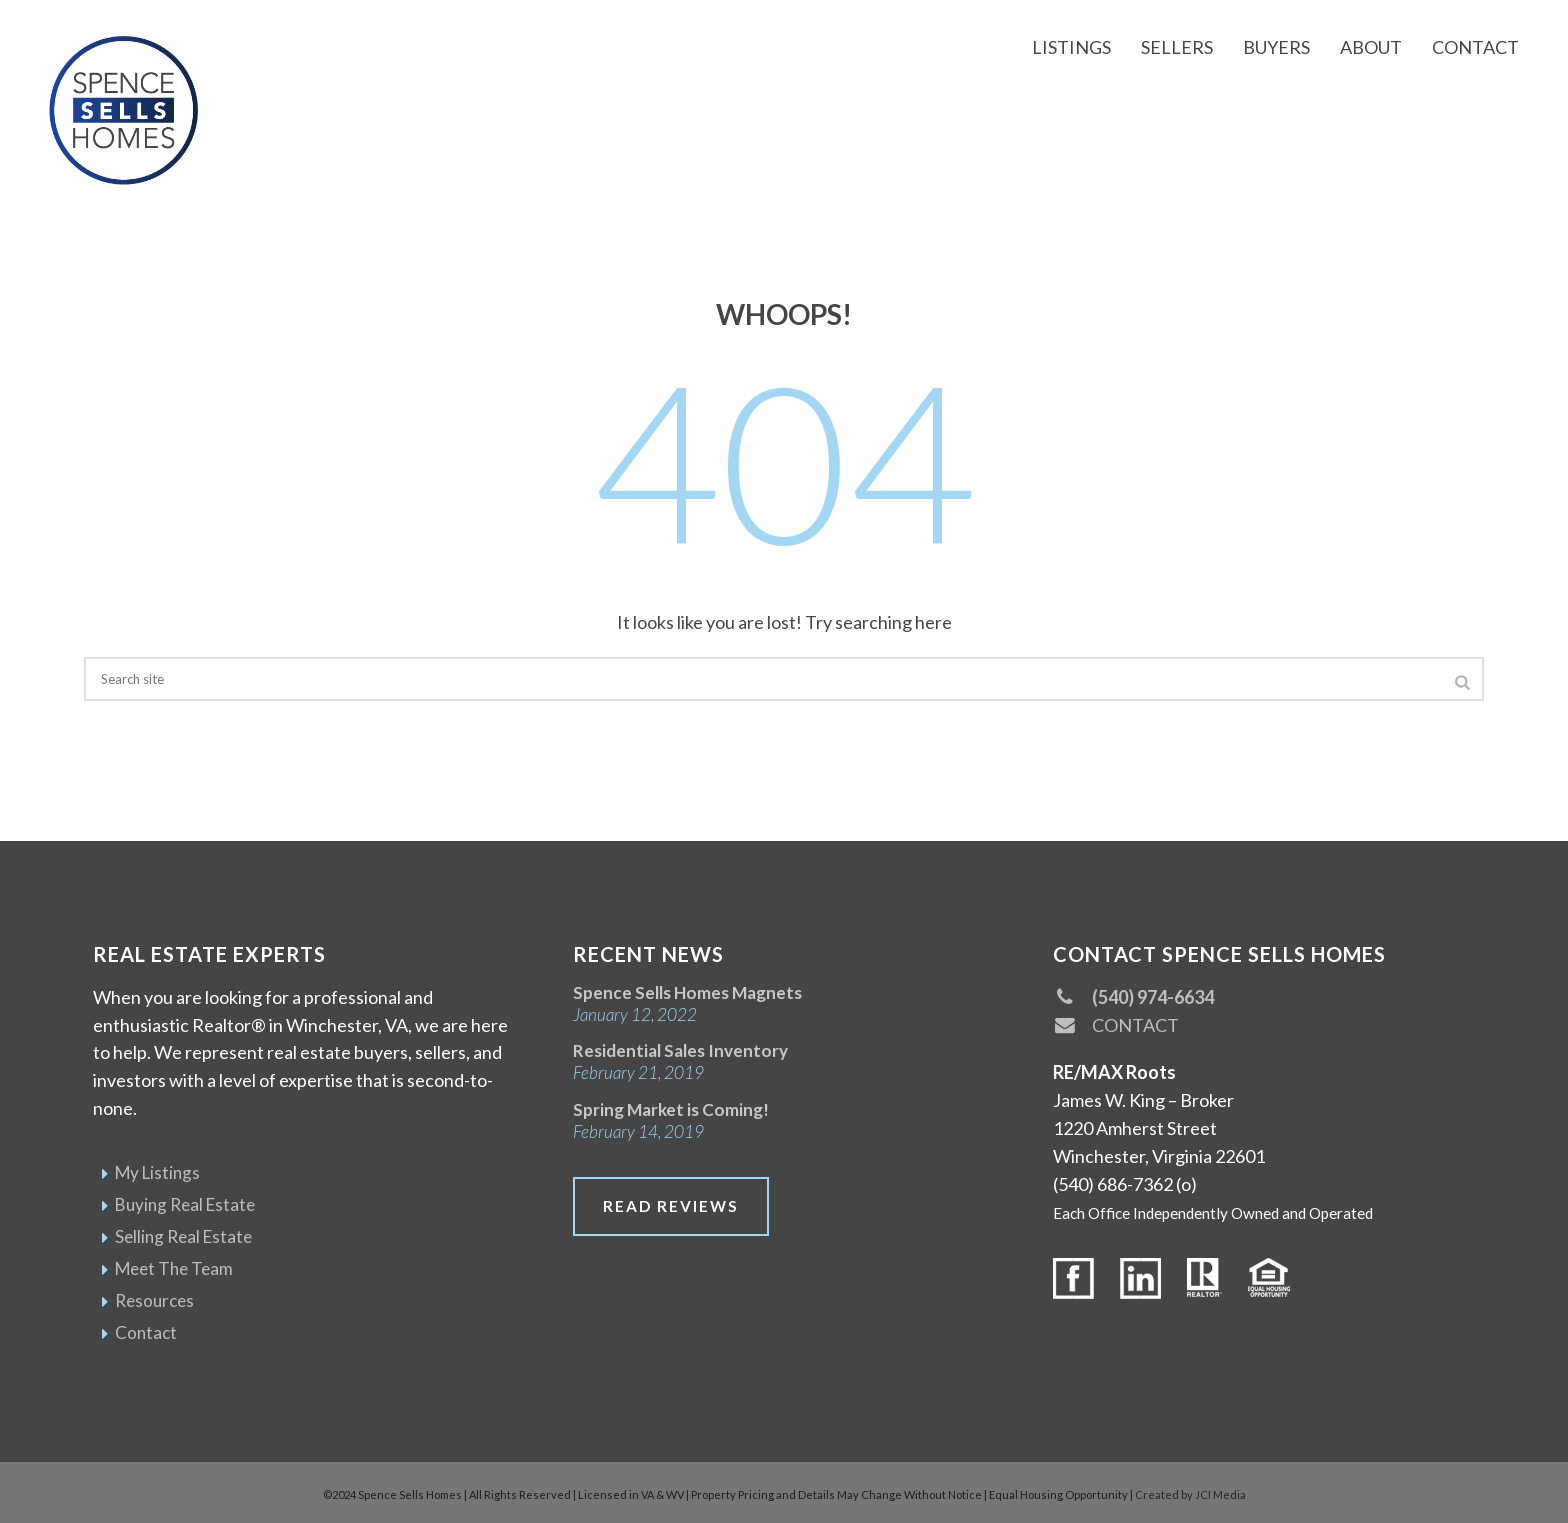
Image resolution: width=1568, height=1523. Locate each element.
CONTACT (1116, 1025)
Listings (1071, 47)
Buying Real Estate (185, 1204)
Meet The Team (174, 1268)
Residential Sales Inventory (680, 1050)
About (1371, 47)
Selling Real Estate (183, 1236)
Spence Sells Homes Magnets (687, 992)
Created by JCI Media (1190, 1494)
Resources (154, 1300)
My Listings (157, 1172)
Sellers (1177, 47)
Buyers (1276, 47)
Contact (1475, 47)
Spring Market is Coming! (671, 1109)
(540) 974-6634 (1133, 997)
